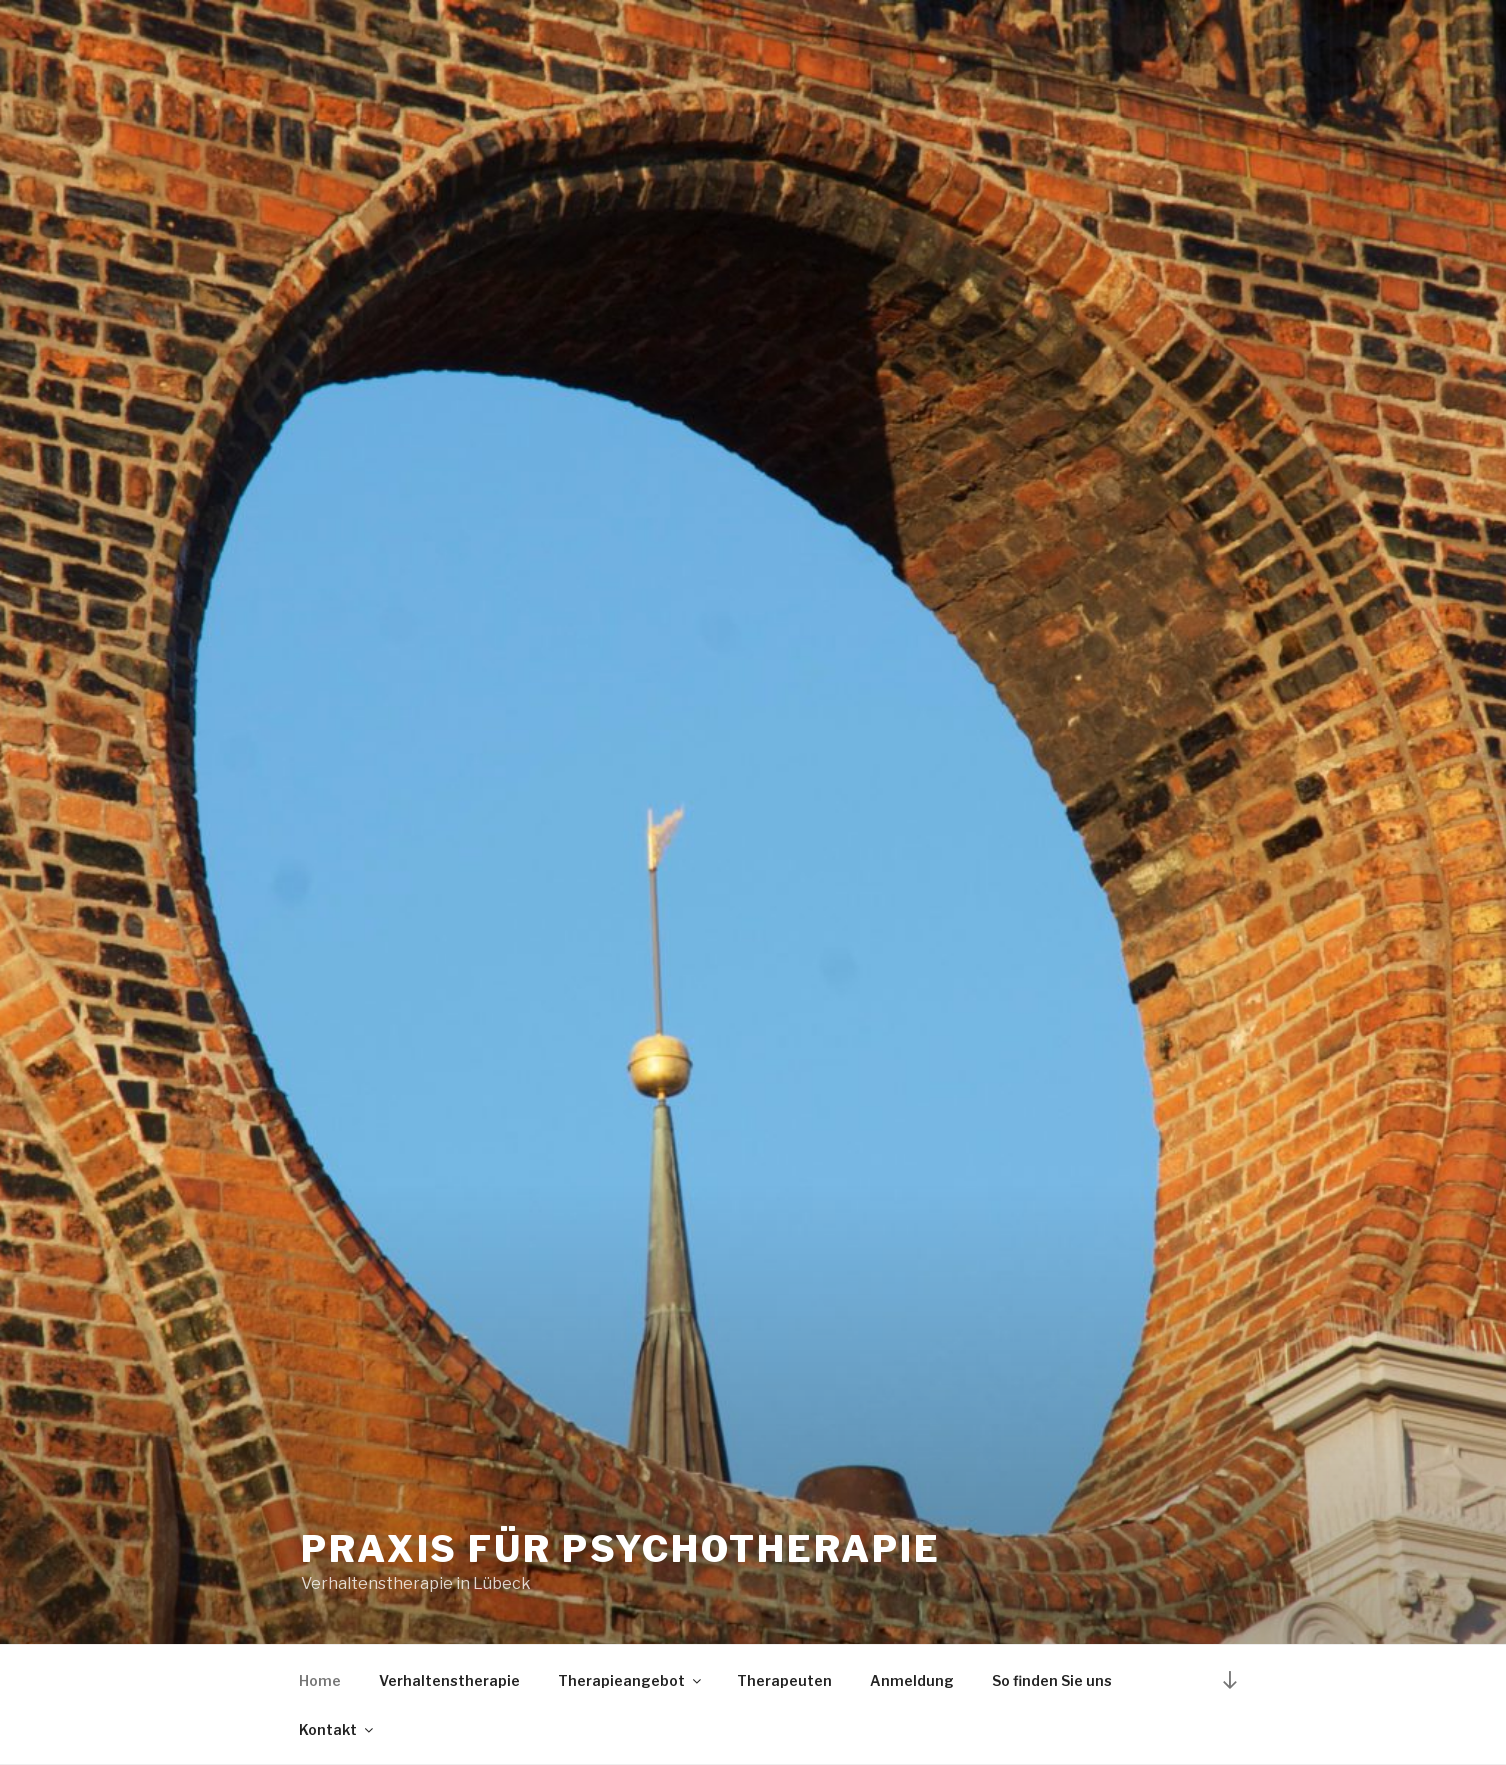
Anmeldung (912, 1680)
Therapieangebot (631, 1680)
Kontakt (337, 1729)
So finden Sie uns (1052, 1680)
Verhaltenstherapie (449, 1680)
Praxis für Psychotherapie (621, 1549)
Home (320, 1680)
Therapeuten (784, 1680)
